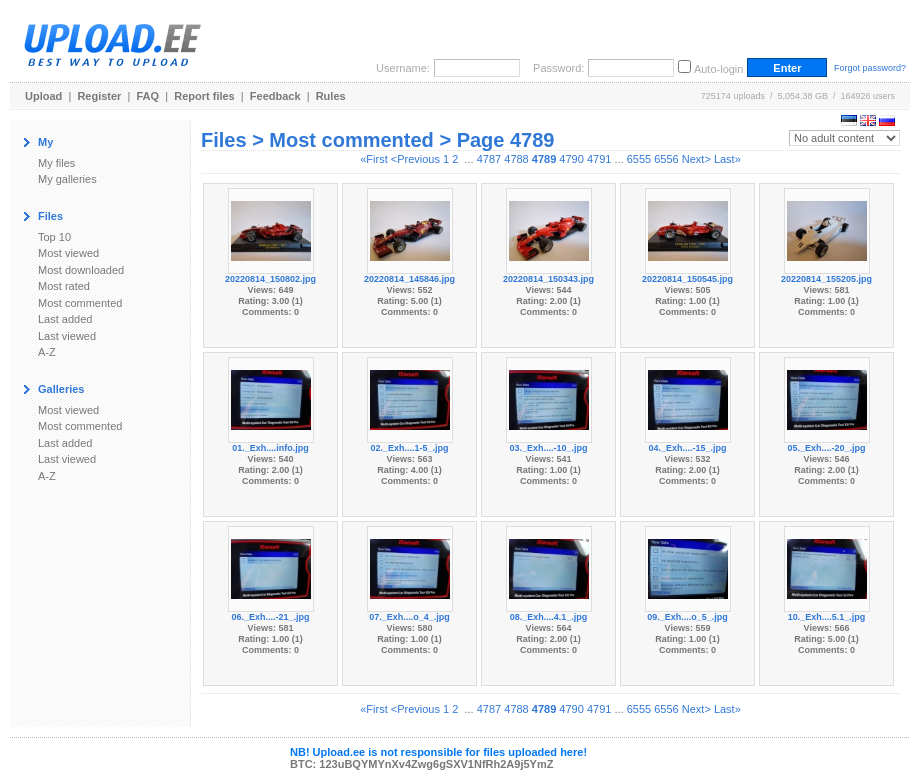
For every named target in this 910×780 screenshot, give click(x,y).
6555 (639, 159)
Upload (43, 96)
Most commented (80, 303)
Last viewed (67, 336)
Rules (331, 96)
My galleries (67, 179)
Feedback (275, 96)
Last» (727, 159)
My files (56, 163)
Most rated (64, 286)
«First (374, 159)
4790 (571, 159)
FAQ (148, 96)
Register (99, 96)
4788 (516, 159)
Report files (204, 96)
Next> (696, 159)
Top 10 (54, 237)
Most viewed (68, 253)
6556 (666, 159)
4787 (489, 159)
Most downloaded (81, 270)
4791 (599, 159)
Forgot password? (870, 68)
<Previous (415, 159)
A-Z (47, 352)
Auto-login (719, 69)
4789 (544, 159)
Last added (65, 319)
